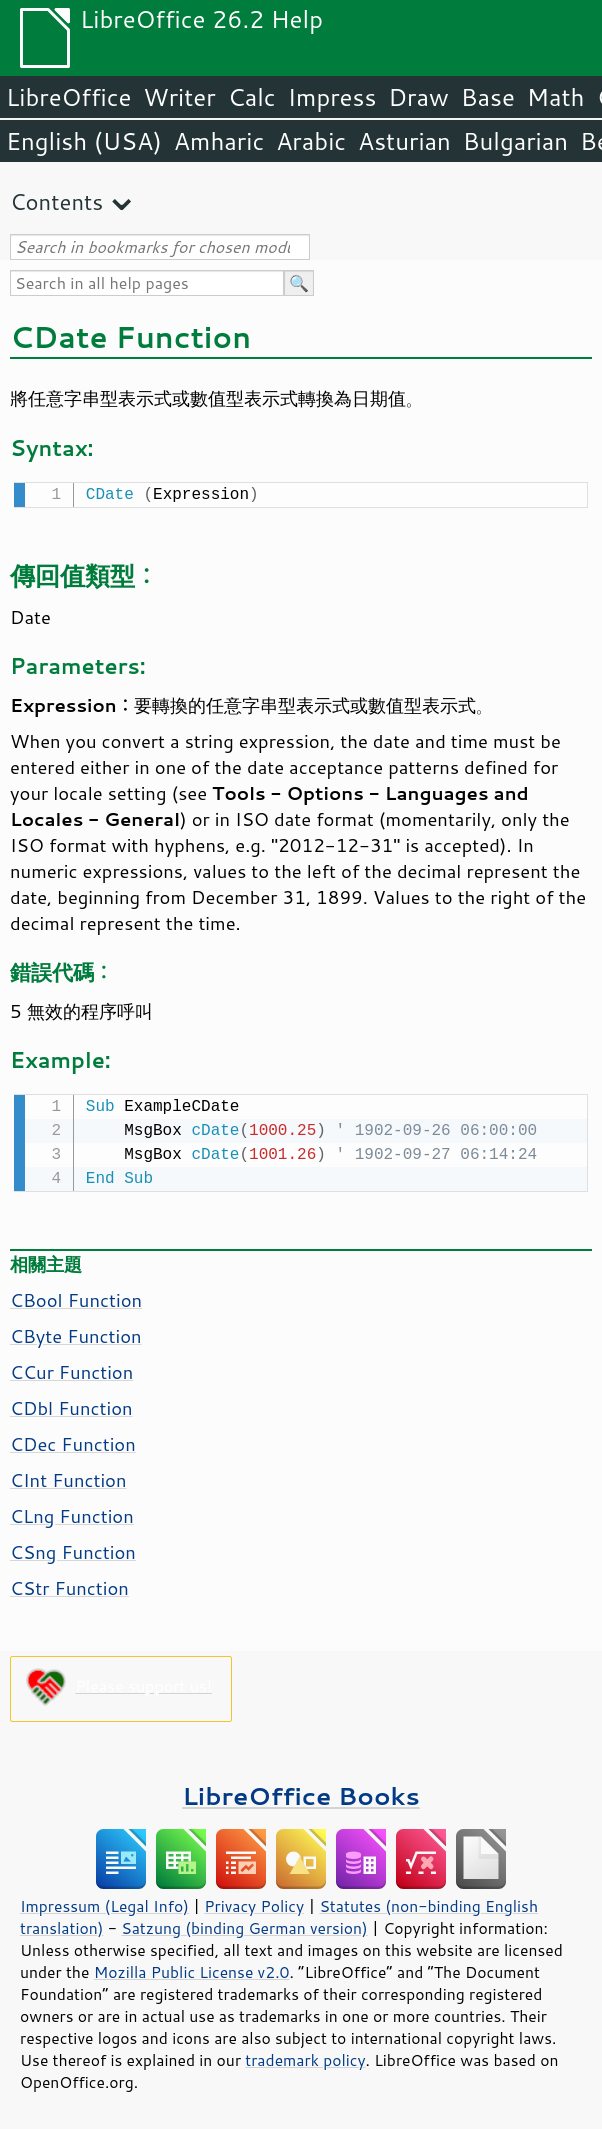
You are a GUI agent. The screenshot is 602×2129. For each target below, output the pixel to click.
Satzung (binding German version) (244, 1924)
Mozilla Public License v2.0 (192, 1968)
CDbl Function (71, 1404)
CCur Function (71, 1368)
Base (488, 97)
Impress (332, 97)
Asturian (404, 141)
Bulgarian (515, 141)
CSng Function (73, 1548)
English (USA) (84, 141)
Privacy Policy (254, 1902)
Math (556, 97)
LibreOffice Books (301, 1791)
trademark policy (305, 2056)
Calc (252, 97)
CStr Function (69, 1584)
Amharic (219, 141)
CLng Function (72, 1512)
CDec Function (73, 1440)
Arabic (311, 141)
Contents (56, 201)
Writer (179, 97)
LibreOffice (68, 97)
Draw (418, 97)
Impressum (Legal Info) (104, 1902)
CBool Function (76, 1296)
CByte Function (76, 1332)
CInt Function (68, 1476)
